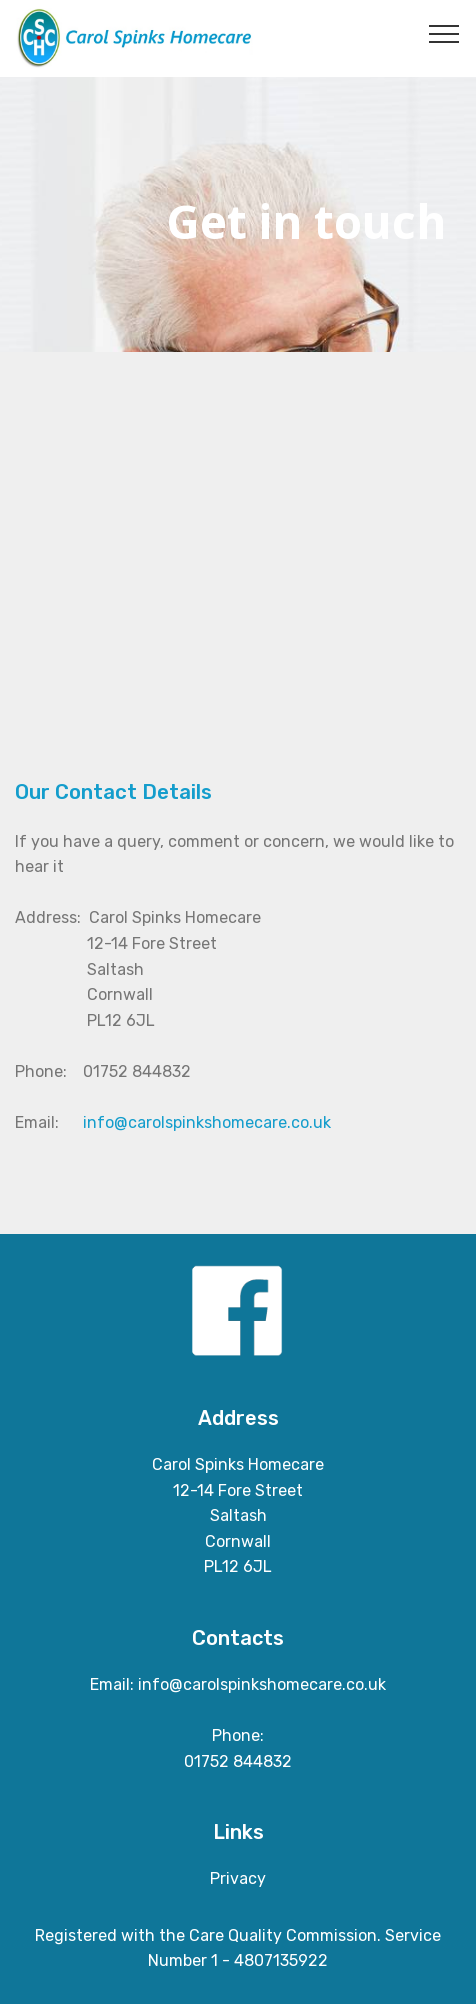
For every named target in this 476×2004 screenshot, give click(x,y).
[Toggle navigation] (444, 33)
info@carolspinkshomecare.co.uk (207, 1122)
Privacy (238, 1878)
